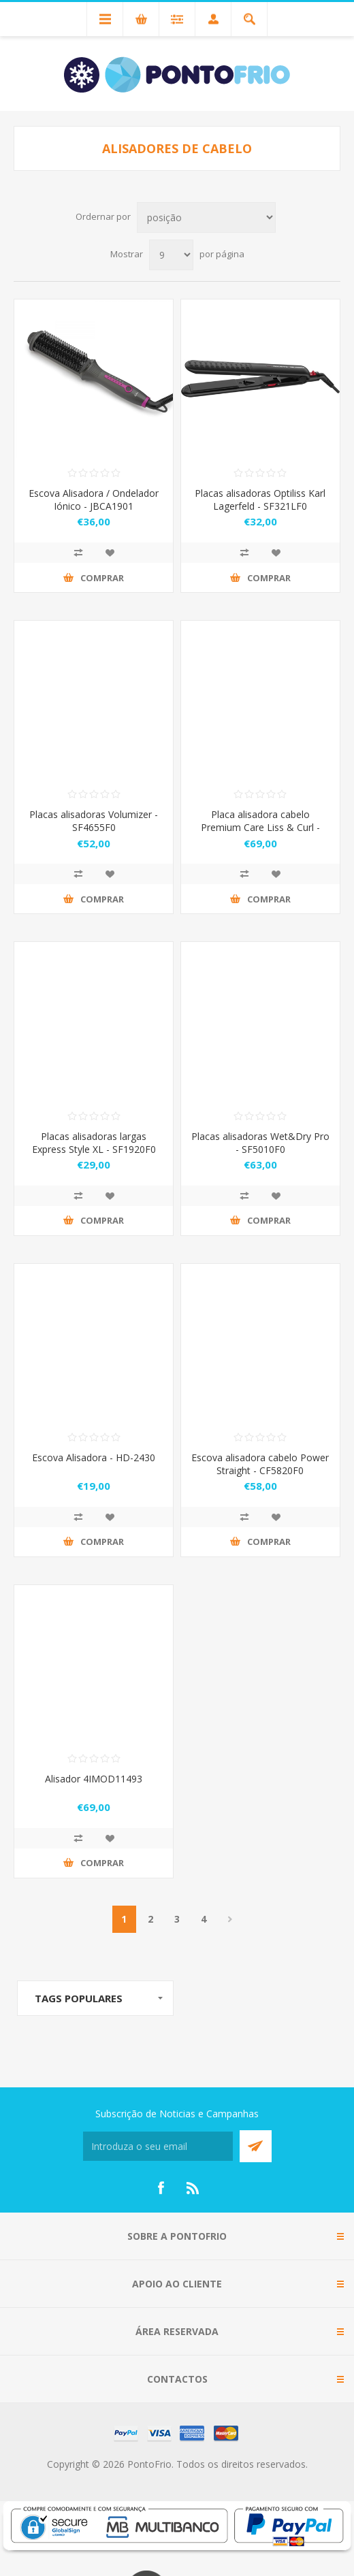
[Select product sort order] (206, 217)
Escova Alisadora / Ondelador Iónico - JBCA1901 (94, 499)
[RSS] (193, 2188)
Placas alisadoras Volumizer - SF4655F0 (93, 821)
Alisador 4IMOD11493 (93, 1778)
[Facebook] (161, 2188)
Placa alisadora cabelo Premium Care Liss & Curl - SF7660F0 (260, 827)
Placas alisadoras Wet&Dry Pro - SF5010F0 (260, 1143)
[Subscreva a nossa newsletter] (158, 2146)
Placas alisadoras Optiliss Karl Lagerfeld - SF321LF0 (260, 499)
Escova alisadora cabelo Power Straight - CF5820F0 (260, 1464)
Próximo (230, 1919)
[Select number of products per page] (171, 255)
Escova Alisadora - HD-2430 (93, 1457)
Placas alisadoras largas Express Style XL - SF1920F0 (94, 1143)
